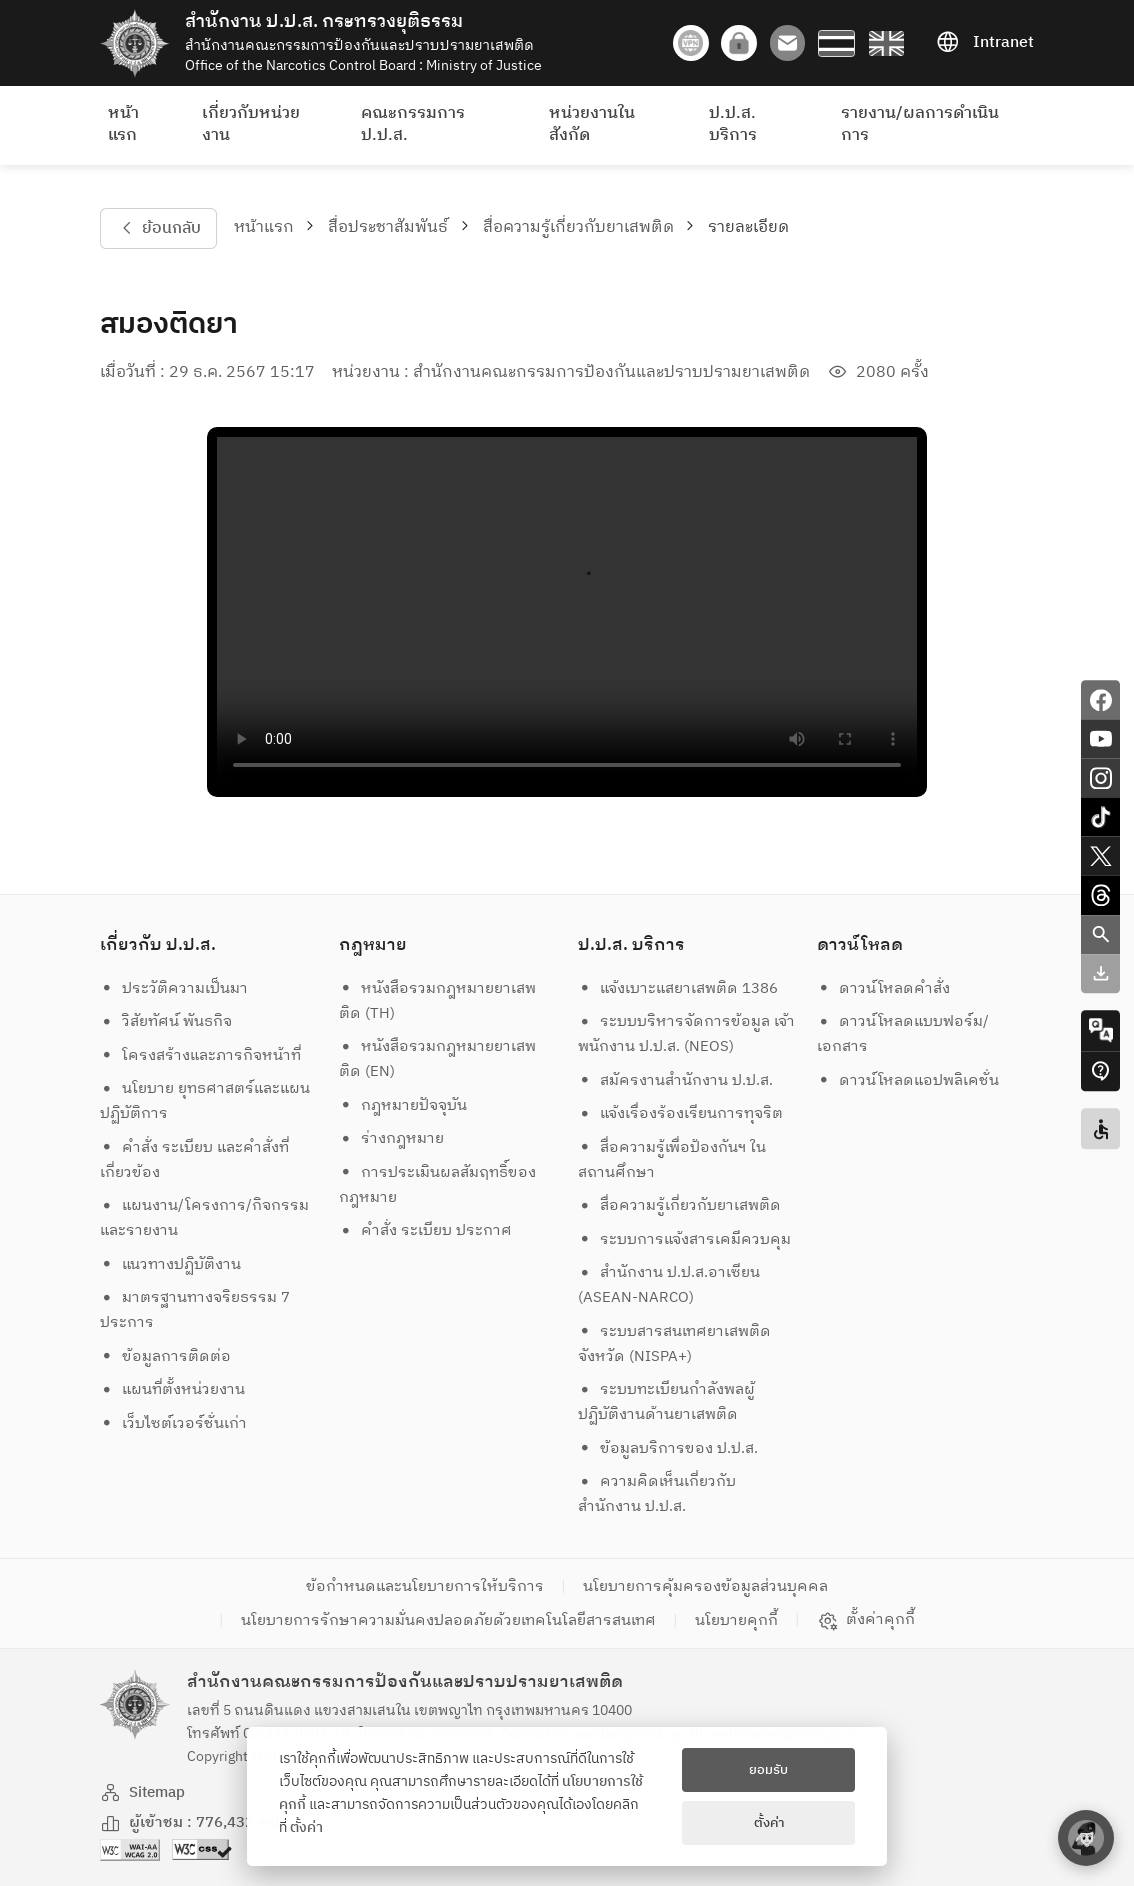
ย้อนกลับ (158, 228)
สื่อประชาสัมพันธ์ (388, 227)
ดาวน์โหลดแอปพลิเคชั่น (908, 1080)
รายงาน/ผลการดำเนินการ (920, 124)
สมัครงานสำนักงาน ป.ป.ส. (676, 1080)
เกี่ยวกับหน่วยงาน (251, 124)
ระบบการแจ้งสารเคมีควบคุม (685, 1239)
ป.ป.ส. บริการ (733, 124)
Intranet (985, 43)
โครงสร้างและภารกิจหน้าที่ (201, 1055)
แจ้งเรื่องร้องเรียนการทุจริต (681, 1113)
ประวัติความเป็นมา (174, 988)
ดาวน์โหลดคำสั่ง (884, 988)
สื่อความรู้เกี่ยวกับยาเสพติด (578, 227)
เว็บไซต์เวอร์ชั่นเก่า (174, 1423)
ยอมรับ (768, 1770)
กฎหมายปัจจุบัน (403, 1105)
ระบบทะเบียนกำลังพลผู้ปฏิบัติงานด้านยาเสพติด (667, 1402)
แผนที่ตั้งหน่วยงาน (173, 1389)
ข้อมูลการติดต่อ (166, 1356)
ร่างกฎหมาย (392, 1138)
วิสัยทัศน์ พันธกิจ (166, 1021)
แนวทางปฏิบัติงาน (171, 1264)
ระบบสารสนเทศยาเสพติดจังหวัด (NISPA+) (675, 1344)
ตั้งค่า (306, 1828)
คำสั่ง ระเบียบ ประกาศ (426, 1230)
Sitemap (143, 1792)
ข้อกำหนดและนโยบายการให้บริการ (425, 1586)
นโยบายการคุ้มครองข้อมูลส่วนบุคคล (705, 1586)
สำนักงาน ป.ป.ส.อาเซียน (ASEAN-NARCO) (669, 1285)
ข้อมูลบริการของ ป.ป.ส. (668, 1448)
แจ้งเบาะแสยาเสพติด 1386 (678, 988)
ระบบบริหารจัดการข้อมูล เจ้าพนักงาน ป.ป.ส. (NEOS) (687, 1034)
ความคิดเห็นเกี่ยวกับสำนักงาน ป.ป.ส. (657, 1494)
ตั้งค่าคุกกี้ (866, 1620)
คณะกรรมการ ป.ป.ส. (413, 124)
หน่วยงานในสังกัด (592, 124)
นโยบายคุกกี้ (736, 1620)
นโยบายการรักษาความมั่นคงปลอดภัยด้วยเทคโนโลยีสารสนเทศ (448, 1620)
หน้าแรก (123, 124)
